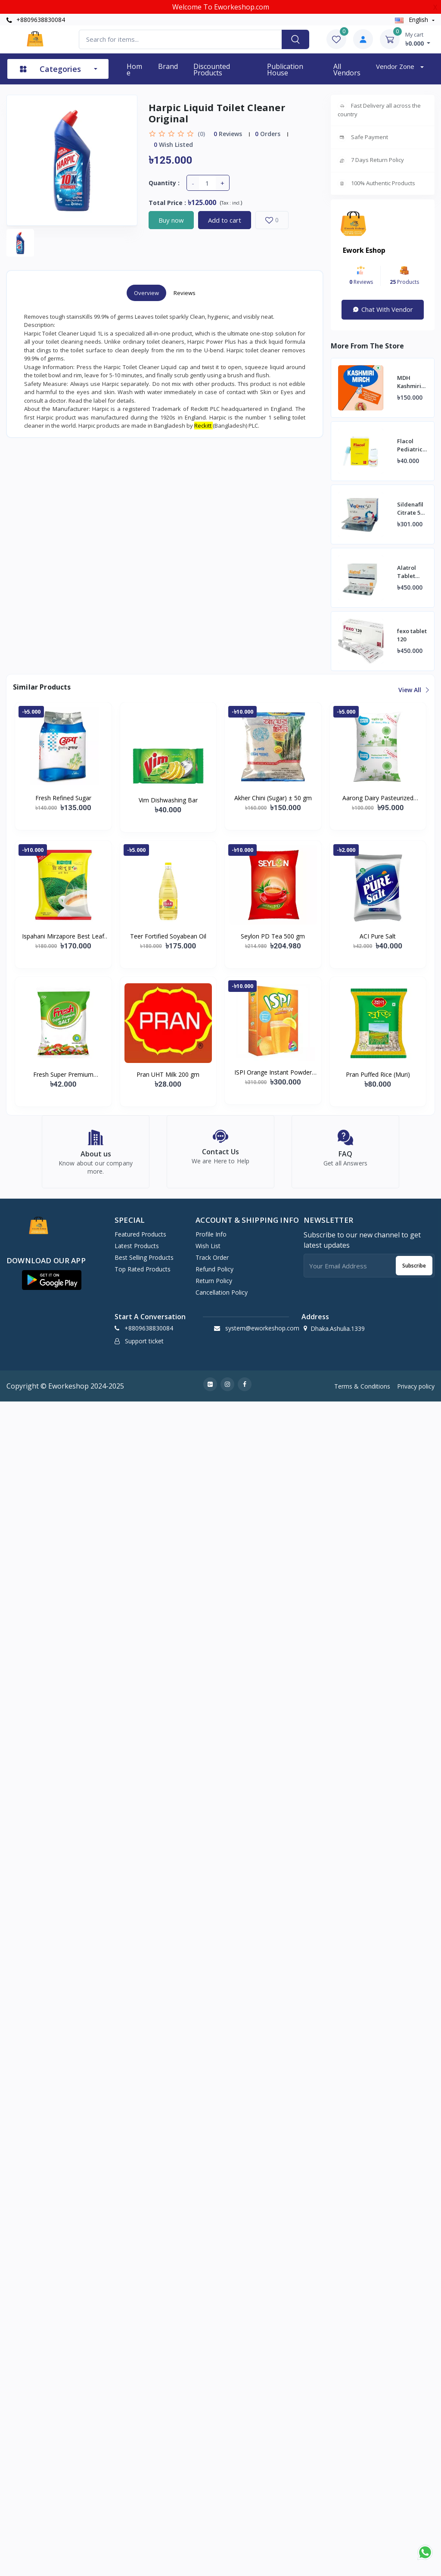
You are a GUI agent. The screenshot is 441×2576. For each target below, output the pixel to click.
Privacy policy (416, 1391)
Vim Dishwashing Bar (168, 800)
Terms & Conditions (362, 1391)
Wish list (208, 1250)
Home (134, 70)
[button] (51, 1285)
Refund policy (214, 1274)
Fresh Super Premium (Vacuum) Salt (63, 1074)
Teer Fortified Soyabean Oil (168, 936)
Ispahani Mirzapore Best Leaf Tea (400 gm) (63, 936)
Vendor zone (396, 66)
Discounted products (211, 70)
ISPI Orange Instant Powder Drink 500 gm (273, 1072)
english (412, 20)
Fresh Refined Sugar (63, 798)
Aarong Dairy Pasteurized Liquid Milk (377, 798)
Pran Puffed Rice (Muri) (378, 1074)
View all (413, 690)
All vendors (346, 70)
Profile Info (211, 1239)
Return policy (214, 1285)
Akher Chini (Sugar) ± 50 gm (273, 798)
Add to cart (224, 220)
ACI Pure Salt (378, 936)
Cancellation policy (222, 1297)
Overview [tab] (146, 293)
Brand (168, 66)
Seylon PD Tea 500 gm (273, 936)
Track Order (212, 1262)
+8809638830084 (35, 20)
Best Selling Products (144, 1262)
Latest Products (137, 1250)
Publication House (285, 70)
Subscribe (414, 1270)
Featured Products (140, 1239)
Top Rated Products (143, 1274)
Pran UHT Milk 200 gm (168, 1074)
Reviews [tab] (185, 293)
